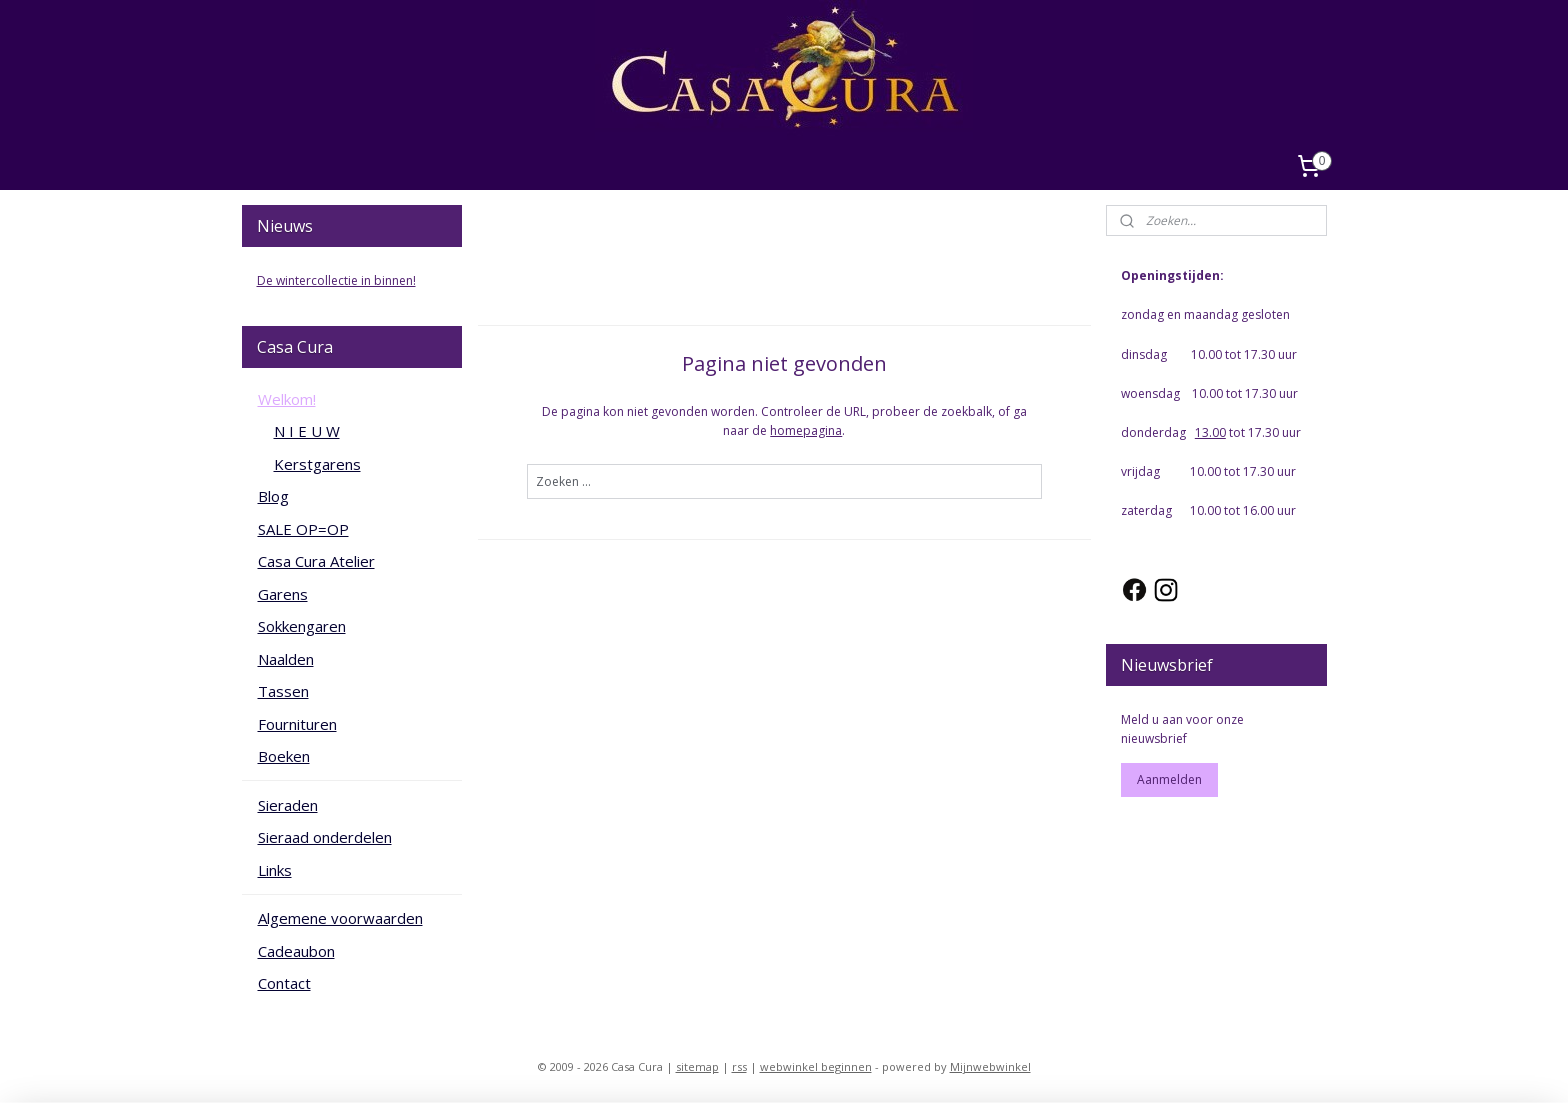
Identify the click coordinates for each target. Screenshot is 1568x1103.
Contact (284, 983)
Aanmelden (1169, 779)
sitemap (697, 1066)
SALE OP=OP (303, 529)
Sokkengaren (302, 626)
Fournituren (297, 724)
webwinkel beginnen (816, 1066)
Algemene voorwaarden (340, 918)
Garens (283, 594)
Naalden (286, 659)
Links (275, 870)
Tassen (283, 691)
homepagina (806, 430)
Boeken (284, 756)
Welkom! (287, 399)
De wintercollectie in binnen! (336, 280)
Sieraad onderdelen (325, 837)
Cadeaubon (296, 951)
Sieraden (288, 805)
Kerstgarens (317, 464)
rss (739, 1066)
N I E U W (307, 431)
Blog (273, 496)
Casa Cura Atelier (316, 561)
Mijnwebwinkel (990, 1066)
